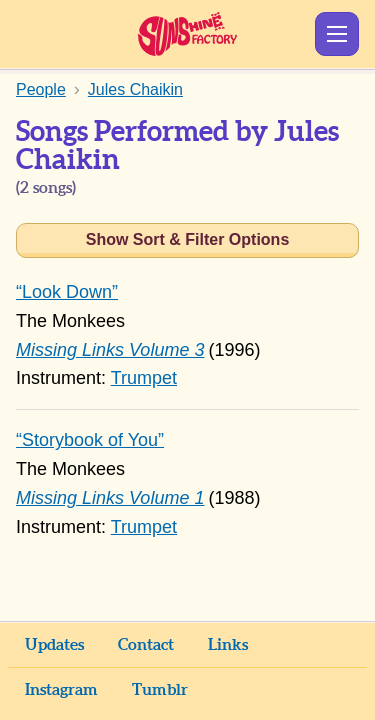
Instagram (61, 690)
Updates (54, 645)
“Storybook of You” (90, 440)
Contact (146, 645)
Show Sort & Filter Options (188, 239)
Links (228, 645)
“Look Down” (67, 292)
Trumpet (144, 378)
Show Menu (337, 34)
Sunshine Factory (187, 34)
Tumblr (160, 690)
